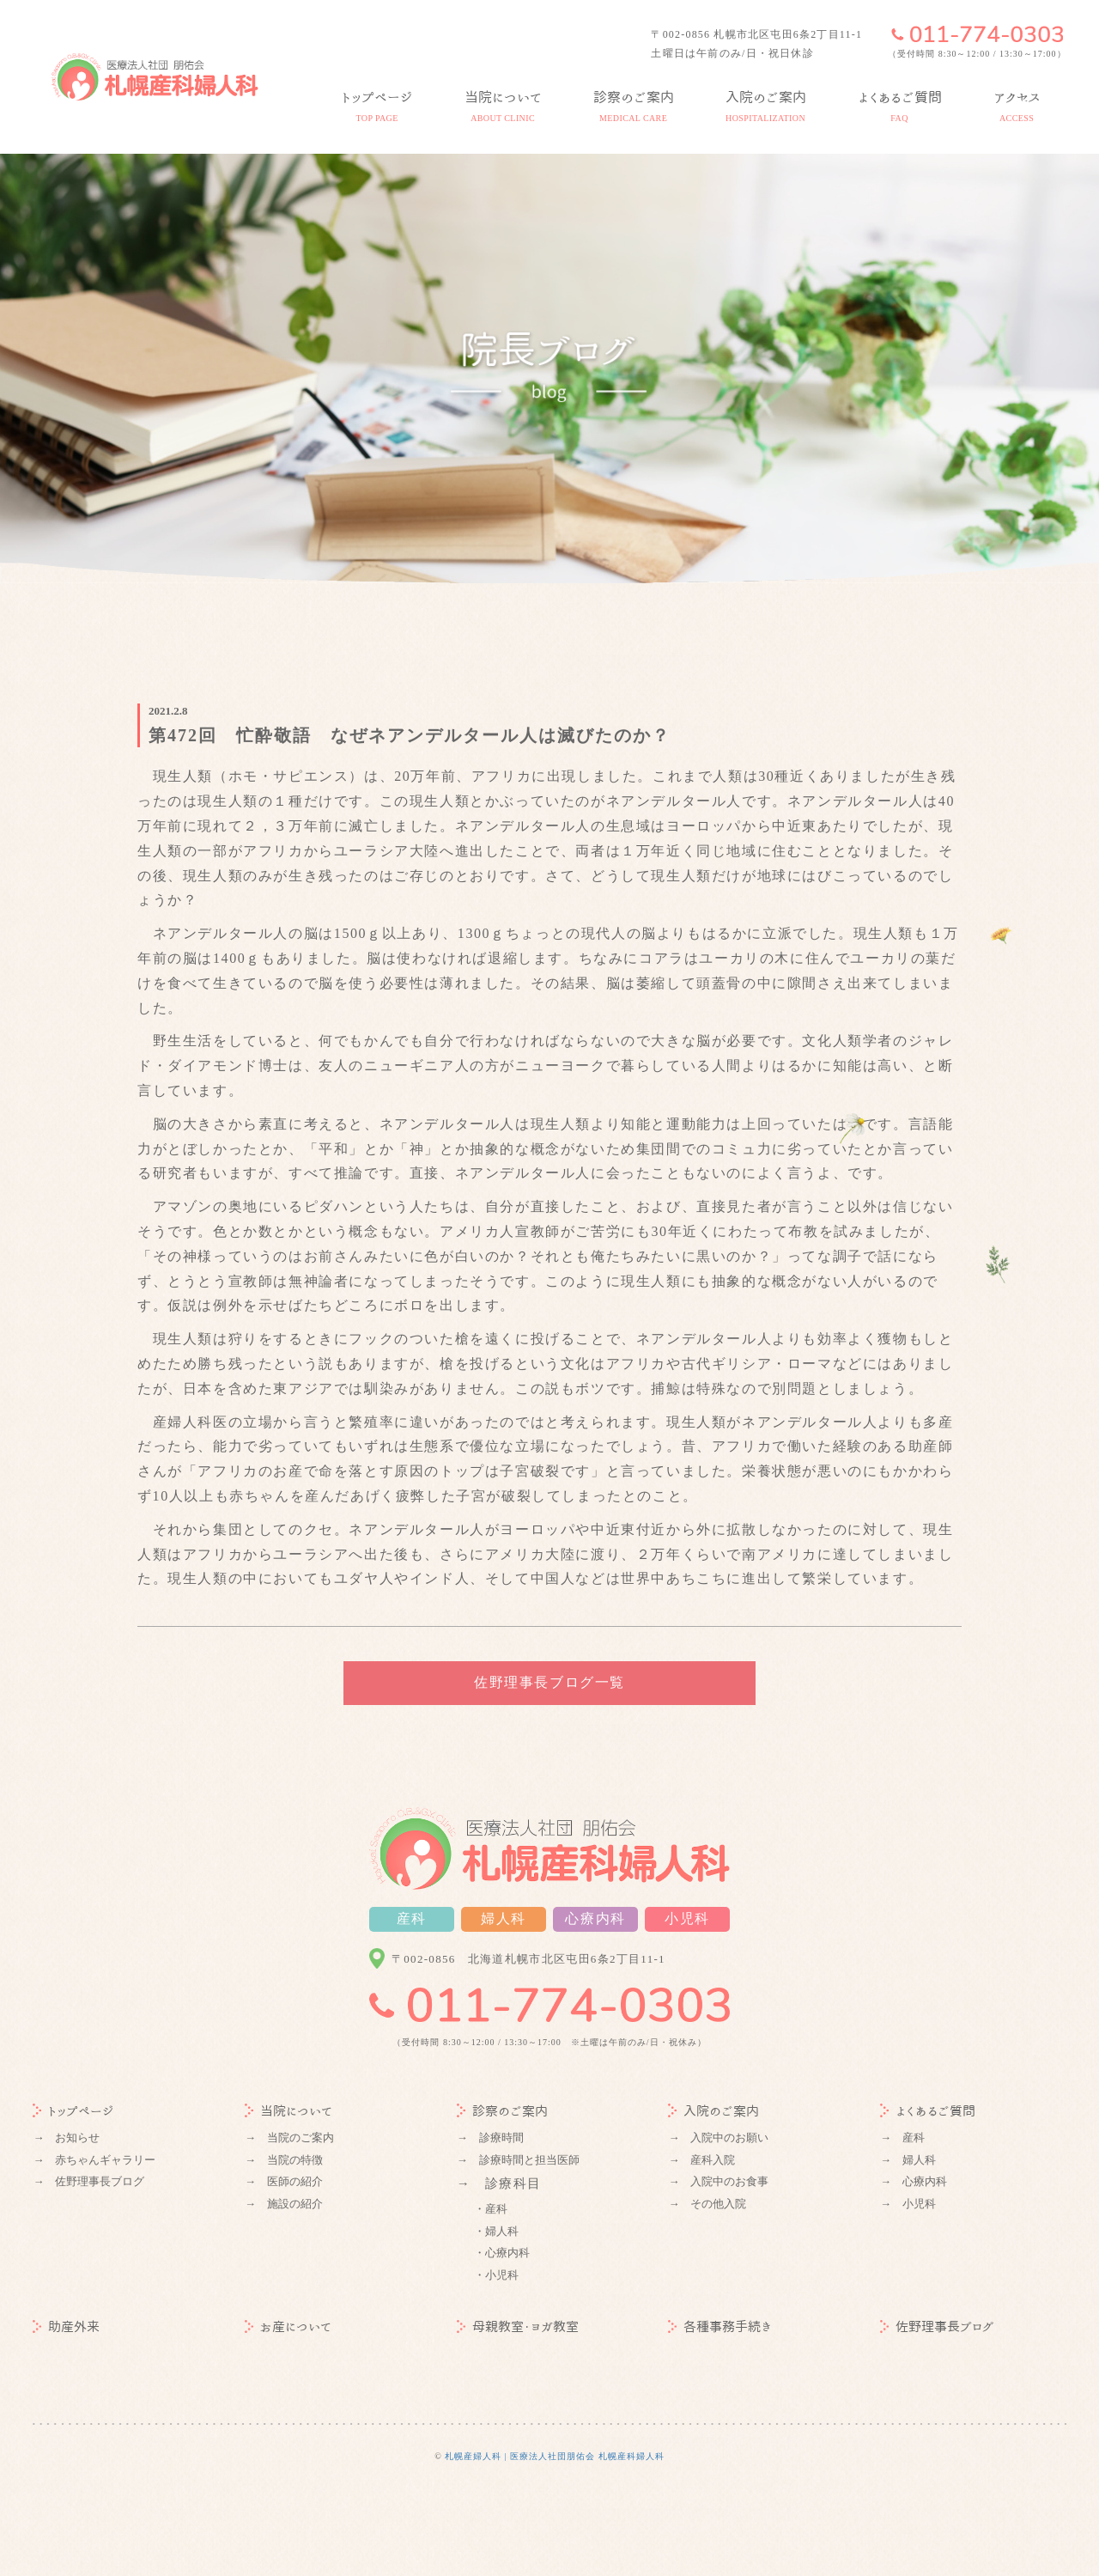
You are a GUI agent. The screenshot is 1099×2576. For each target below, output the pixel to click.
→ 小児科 (908, 2203)
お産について (288, 2326)
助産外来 (66, 2326)
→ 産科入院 (701, 2159)
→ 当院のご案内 (289, 2137)
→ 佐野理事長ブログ (88, 2181)
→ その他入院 (707, 2203)
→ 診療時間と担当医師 (518, 2159)
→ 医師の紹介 (284, 2181)
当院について (288, 2110)
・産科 (490, 2208)
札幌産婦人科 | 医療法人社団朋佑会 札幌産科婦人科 (555, 2456)
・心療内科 (502, 2252)
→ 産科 (902, 2137)
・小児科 (496, 2274)
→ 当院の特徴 (284, 2159)
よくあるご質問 (927, 2110)
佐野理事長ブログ (937, 2326)
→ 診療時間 (490, 2137)
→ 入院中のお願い (718, 2137)
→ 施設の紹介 (284, 2203)
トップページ (73, 2110)
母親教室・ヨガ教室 (518, 2326)
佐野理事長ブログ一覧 (549, 1682)
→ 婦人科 (908, 2159)
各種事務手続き (720, 2326)
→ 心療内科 (913, 2181)
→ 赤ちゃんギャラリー (94, 2159)
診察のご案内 (502, 2110)
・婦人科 (496, 2231)
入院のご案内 (713, 2110)
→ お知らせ (66, 2137)
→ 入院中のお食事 (718, 2181)
